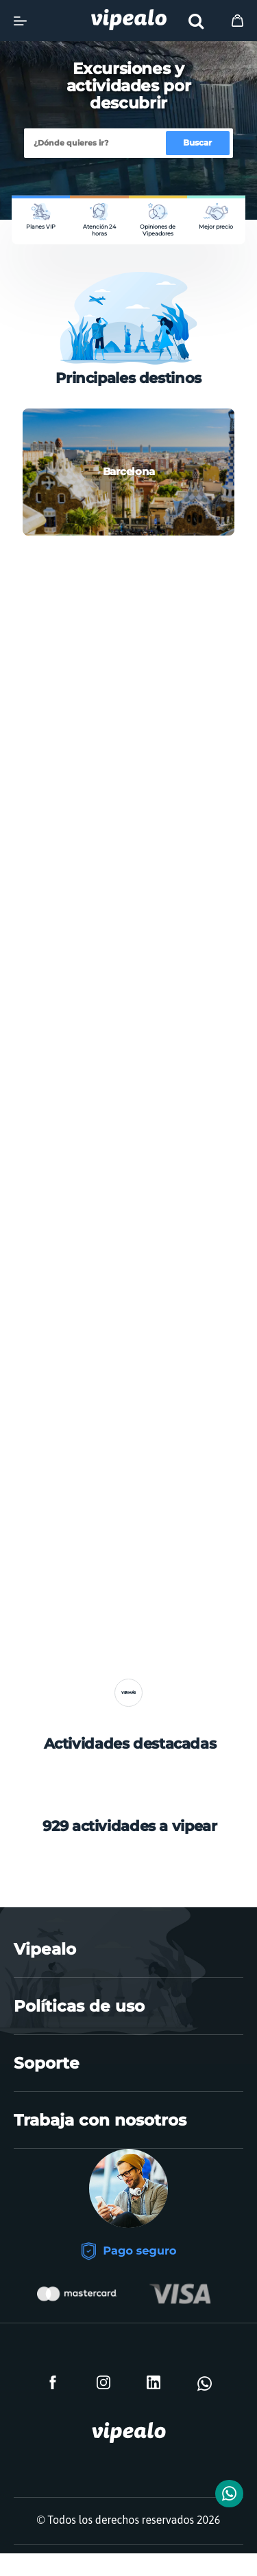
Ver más (128, 1705)
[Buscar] (96, 144)
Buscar (197, 142)
